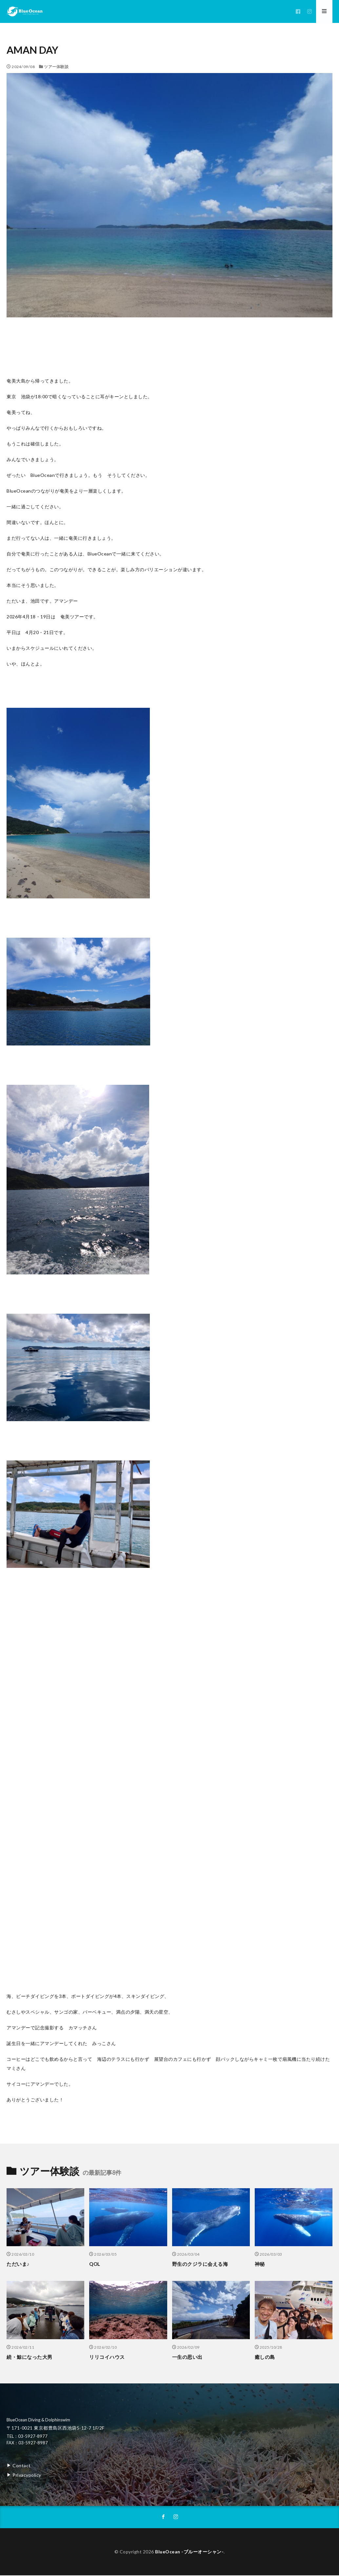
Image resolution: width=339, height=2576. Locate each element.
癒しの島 (265, 2357)
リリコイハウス (107, 2357)
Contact (21, 2465)
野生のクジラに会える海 (200, 2264)
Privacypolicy (26, 2475)
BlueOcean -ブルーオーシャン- (189, 2552)
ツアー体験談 (56, 66)
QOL (94, 2264)
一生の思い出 (187, 2357)
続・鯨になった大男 (29, 2357)
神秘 (260, 2264)
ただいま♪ (18, 2264)
